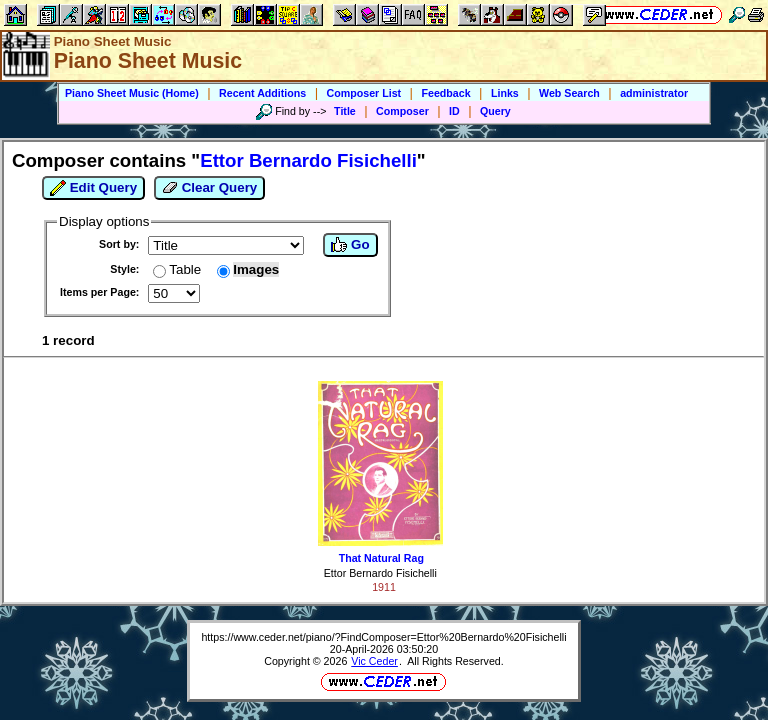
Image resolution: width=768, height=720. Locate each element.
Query (495, 111)
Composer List (364, 93)
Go (350, 245)
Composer (402, 111)
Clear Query (209, 188)
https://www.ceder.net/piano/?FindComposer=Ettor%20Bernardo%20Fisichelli (383, 637)
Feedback (445, 93)
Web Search (569, 93)
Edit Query (93, 188)
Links (505, 93)
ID (454, 111)
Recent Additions (262, 93)
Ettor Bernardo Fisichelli (380, 573)
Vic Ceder (374, 661)
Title (345, 111)
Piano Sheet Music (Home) (132, 93)
